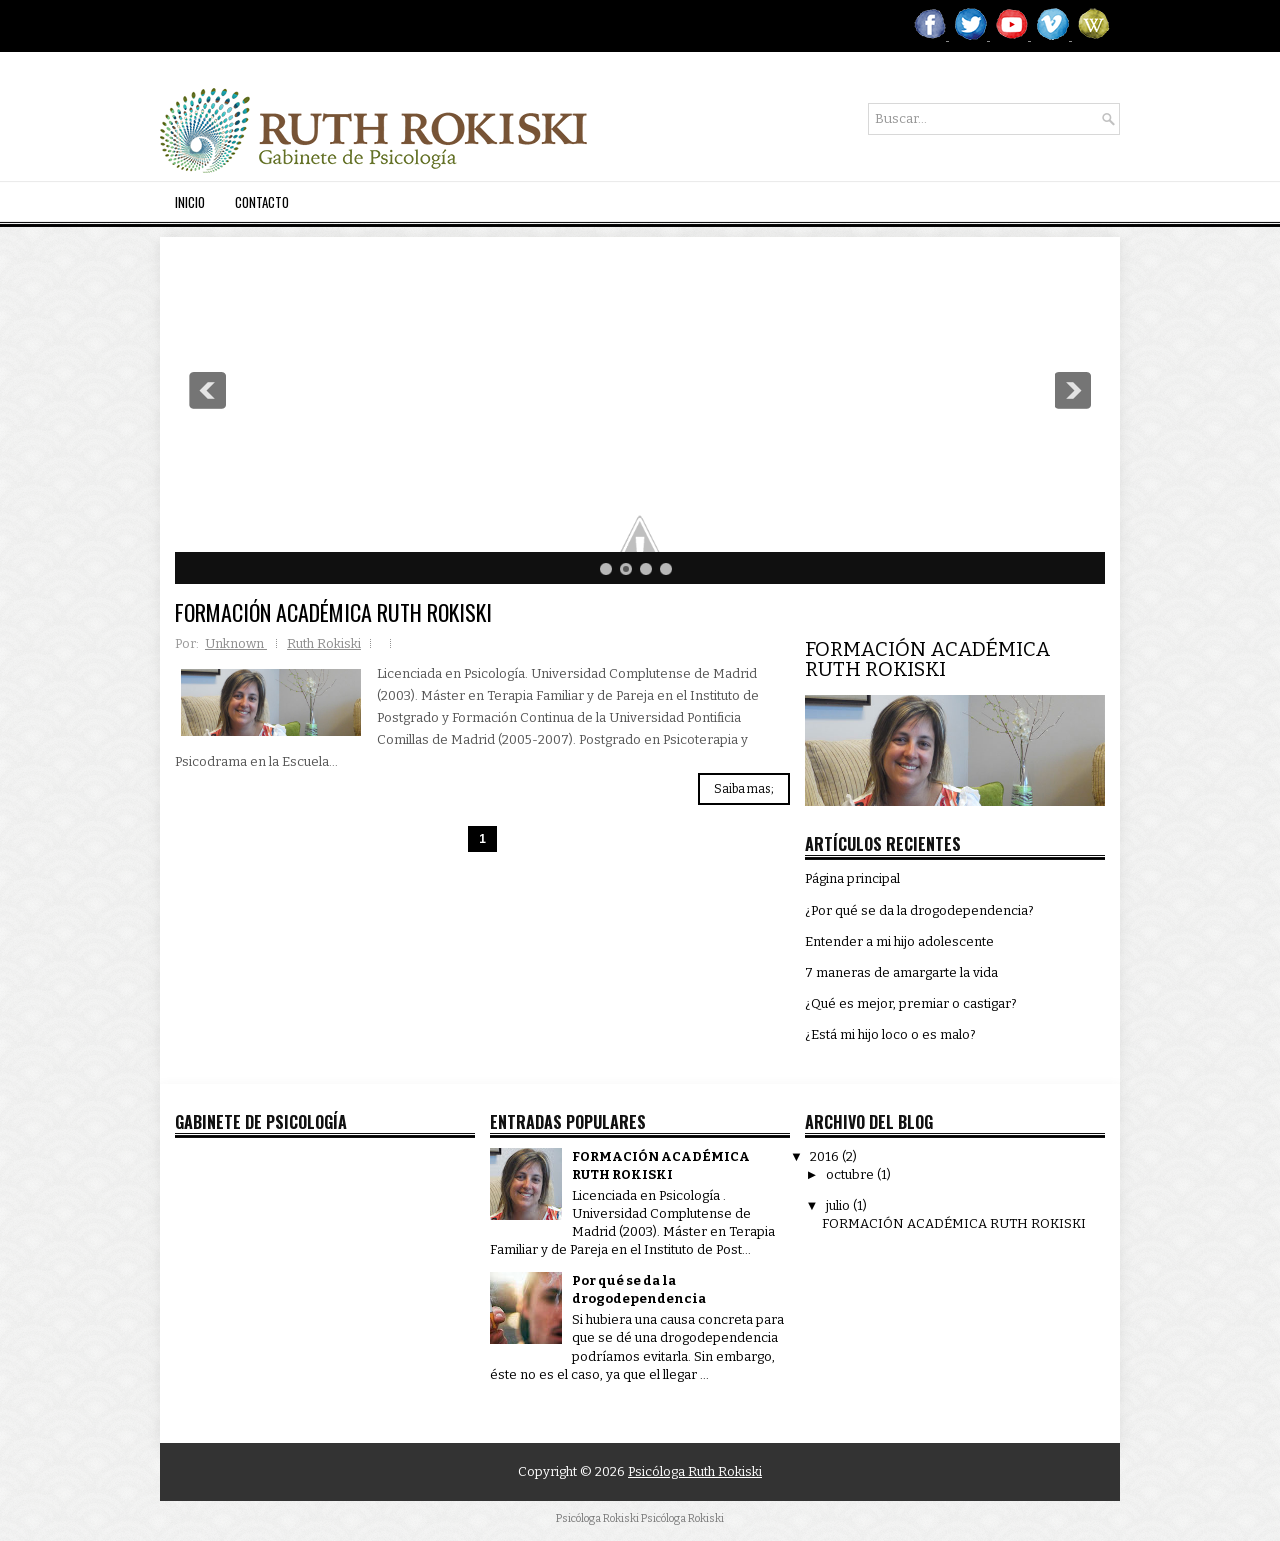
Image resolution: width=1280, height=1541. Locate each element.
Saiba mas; (744, 789)
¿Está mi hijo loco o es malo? (890, 1034)
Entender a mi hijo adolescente (899, 941)
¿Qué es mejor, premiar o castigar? (911, 1003)
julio (839, 1205)
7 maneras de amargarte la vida (901, 972)
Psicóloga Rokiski (682, 1518)
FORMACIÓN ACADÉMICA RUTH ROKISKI (333, 612)
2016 (826, 1156)
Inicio (190, 202)
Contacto (262, 202)
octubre (851, 1174)
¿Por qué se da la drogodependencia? (919, 910)
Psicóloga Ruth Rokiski (695, 1471)
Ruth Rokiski (324, 643)
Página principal (852, 878)
